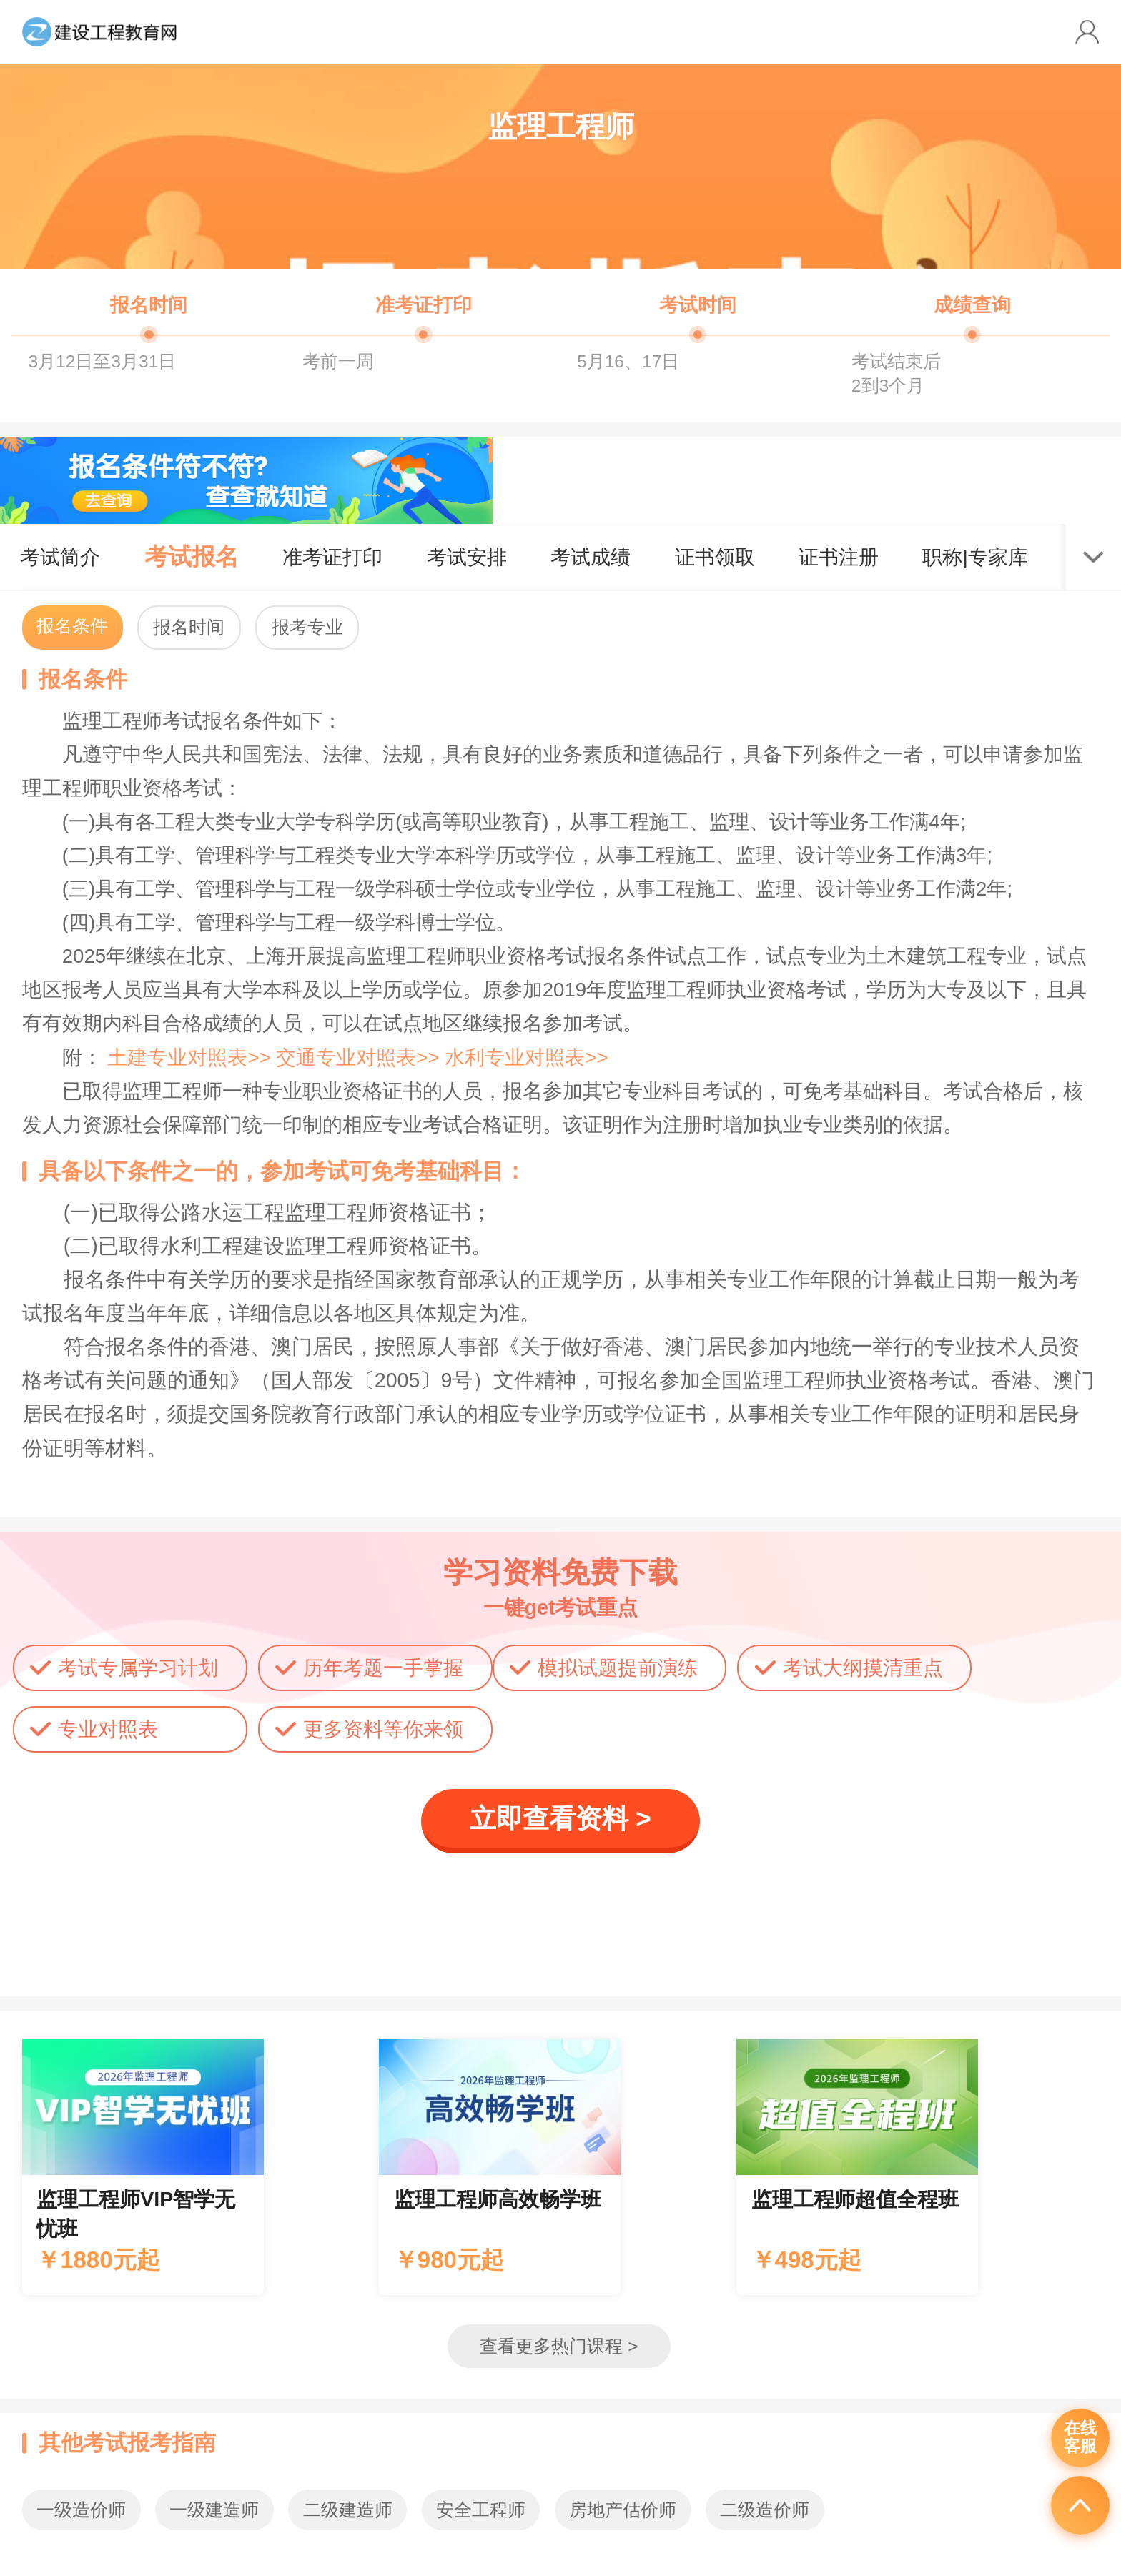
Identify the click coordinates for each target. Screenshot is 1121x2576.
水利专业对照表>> (526, 1057)
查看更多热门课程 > (559, 2346)
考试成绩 (590, 556)
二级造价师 (764, 2510)
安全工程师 (480, 2510)
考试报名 (191, 556)
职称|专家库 (974, 556)
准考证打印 (332, 556)
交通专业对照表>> (360, 1057)
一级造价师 (81, 2510)
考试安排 (467, 556)
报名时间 (188, 627)
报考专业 (307, 627)
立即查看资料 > (560, 1818)
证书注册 (839, 556)
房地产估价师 (622, 2510)
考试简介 (60, 556)
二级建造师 (347, 2510)
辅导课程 (143, 2166)
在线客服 (1080, 2437)
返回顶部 (1080, 2505)
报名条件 (72, 625)
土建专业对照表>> (191, 1057)
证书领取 (715, 556)
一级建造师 (214, 2510)
